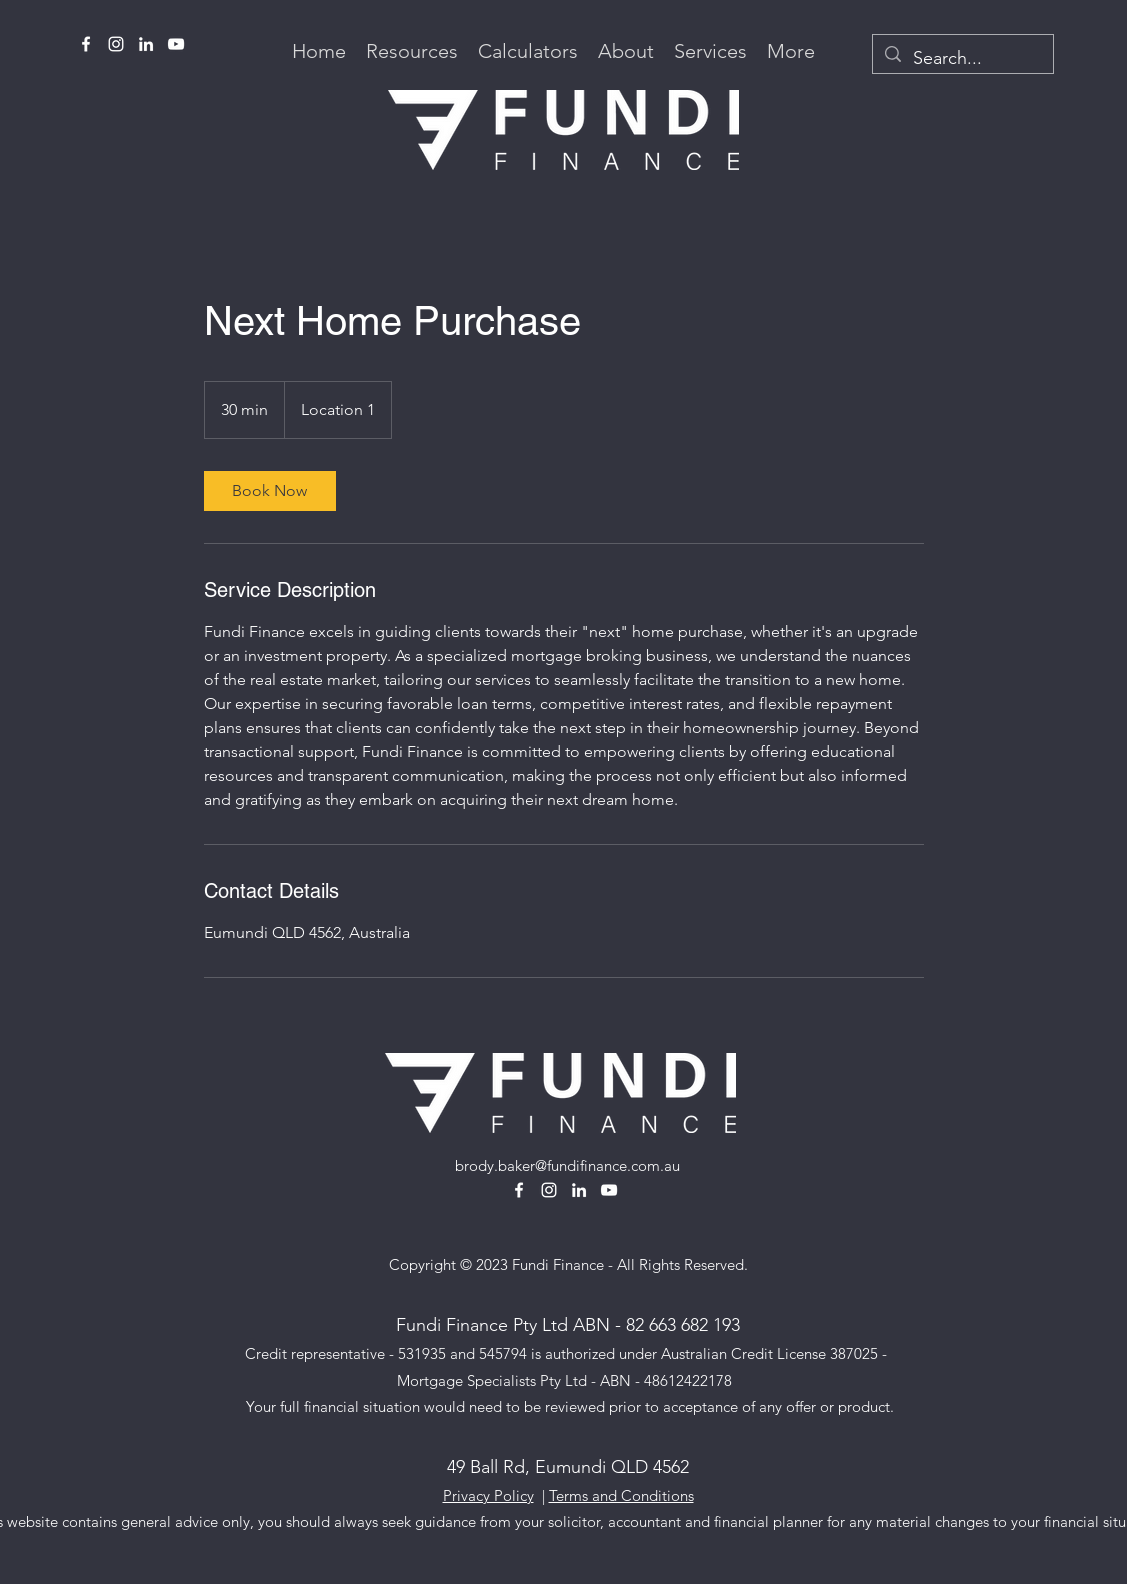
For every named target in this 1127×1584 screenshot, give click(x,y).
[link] (270, 491)
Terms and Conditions (621, 1495)
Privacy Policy (488, 1495)
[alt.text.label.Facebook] (86, 44)
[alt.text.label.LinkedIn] (146, 44)
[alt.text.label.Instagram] (116, 44)
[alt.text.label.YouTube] (176, 44)
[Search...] (962, 59)
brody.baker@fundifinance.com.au (567, 1165)
